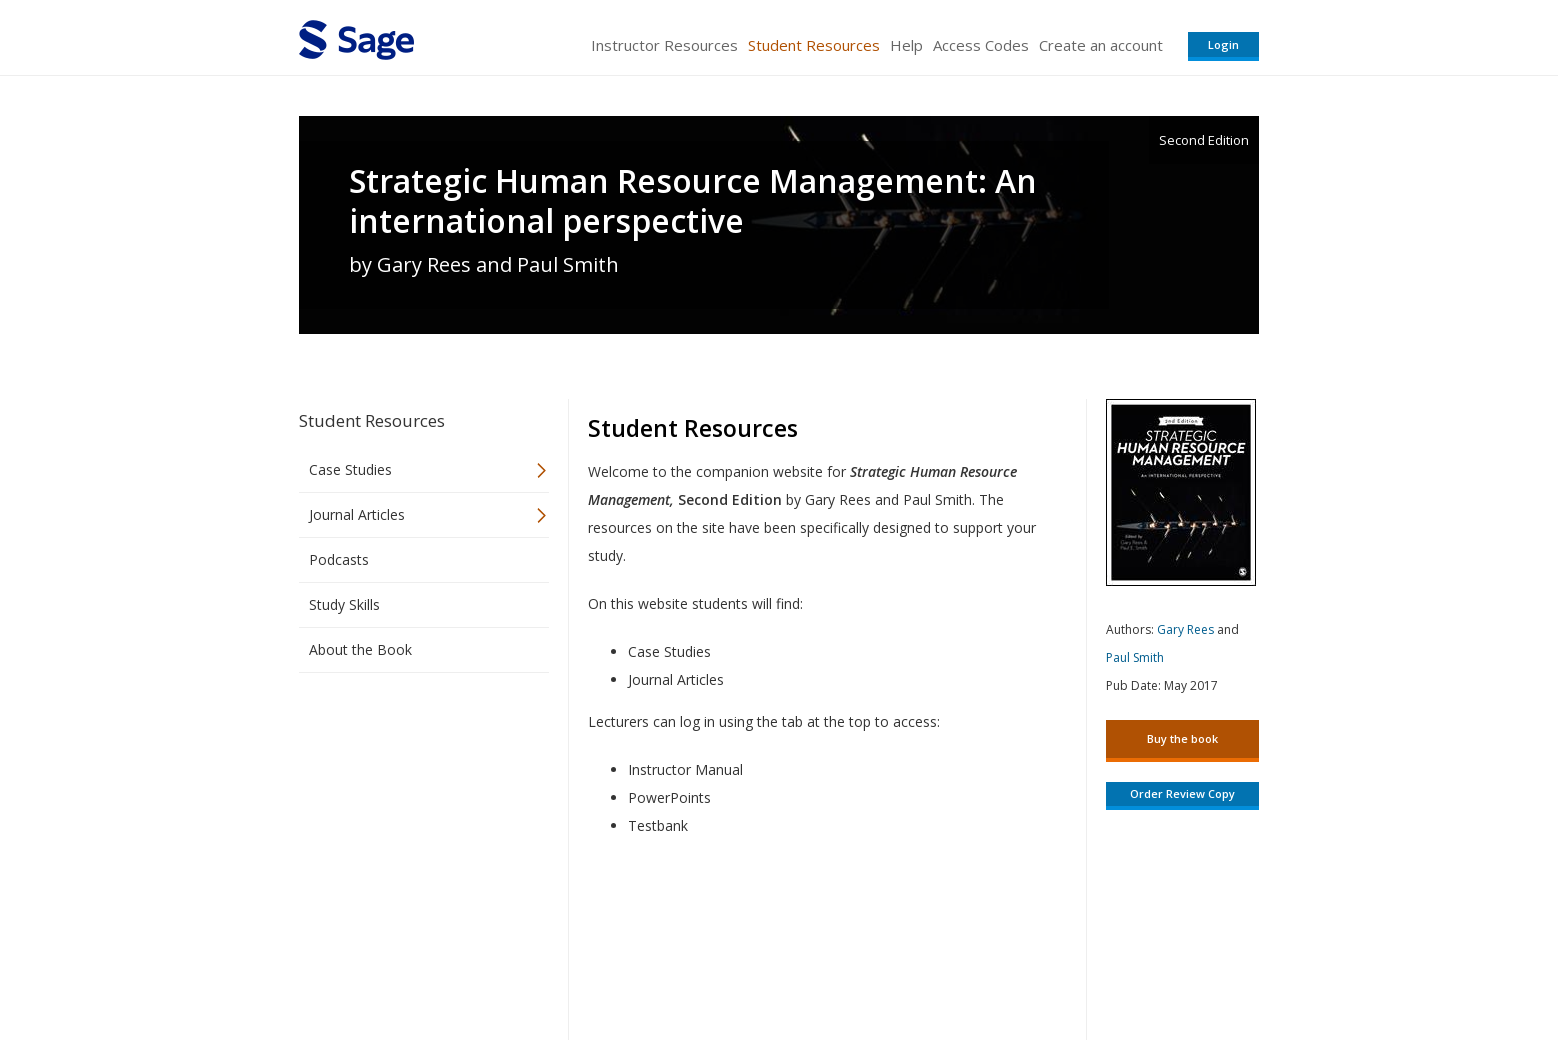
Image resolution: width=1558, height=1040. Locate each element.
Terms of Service (893, 965)
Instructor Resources (664, 45)
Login (1223, 44)
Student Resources (814, 45)
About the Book (360, 649)
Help (906, 45)
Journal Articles (357, 514)
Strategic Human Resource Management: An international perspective (693, 201)
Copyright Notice (1015, 965)
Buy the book (1182, 738)
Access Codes (981, 45)
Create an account (1101, 45)
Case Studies (350, 469)
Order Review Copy (1182, 793)
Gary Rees (1185, 629)
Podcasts (339, 559)
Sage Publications (413, 965)
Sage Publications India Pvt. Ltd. (589, 965)
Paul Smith (1135, 657)
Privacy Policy (1127, 965)
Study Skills (344, 604)
